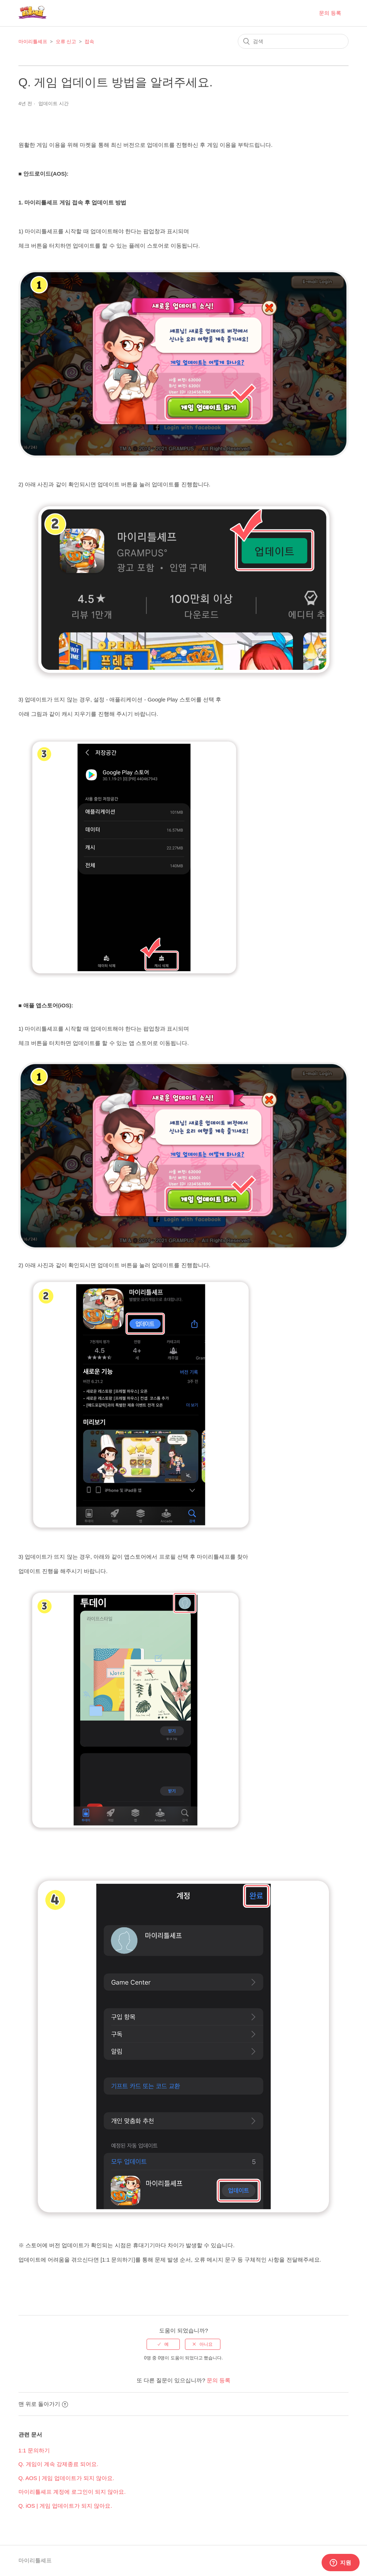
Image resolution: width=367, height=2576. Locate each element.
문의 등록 (330, 13)
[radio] (163, 2344)
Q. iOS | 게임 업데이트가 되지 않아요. (65, 2506)
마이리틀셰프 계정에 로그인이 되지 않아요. (72, 2492)
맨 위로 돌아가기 (43, 2404)
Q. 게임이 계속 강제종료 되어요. (58, 2464)
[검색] (293, 41)
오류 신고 (66, 41)
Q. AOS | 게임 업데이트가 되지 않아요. (66, 2478)
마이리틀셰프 (32, 41)
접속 (89, 41)
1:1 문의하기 (34, 2450)
